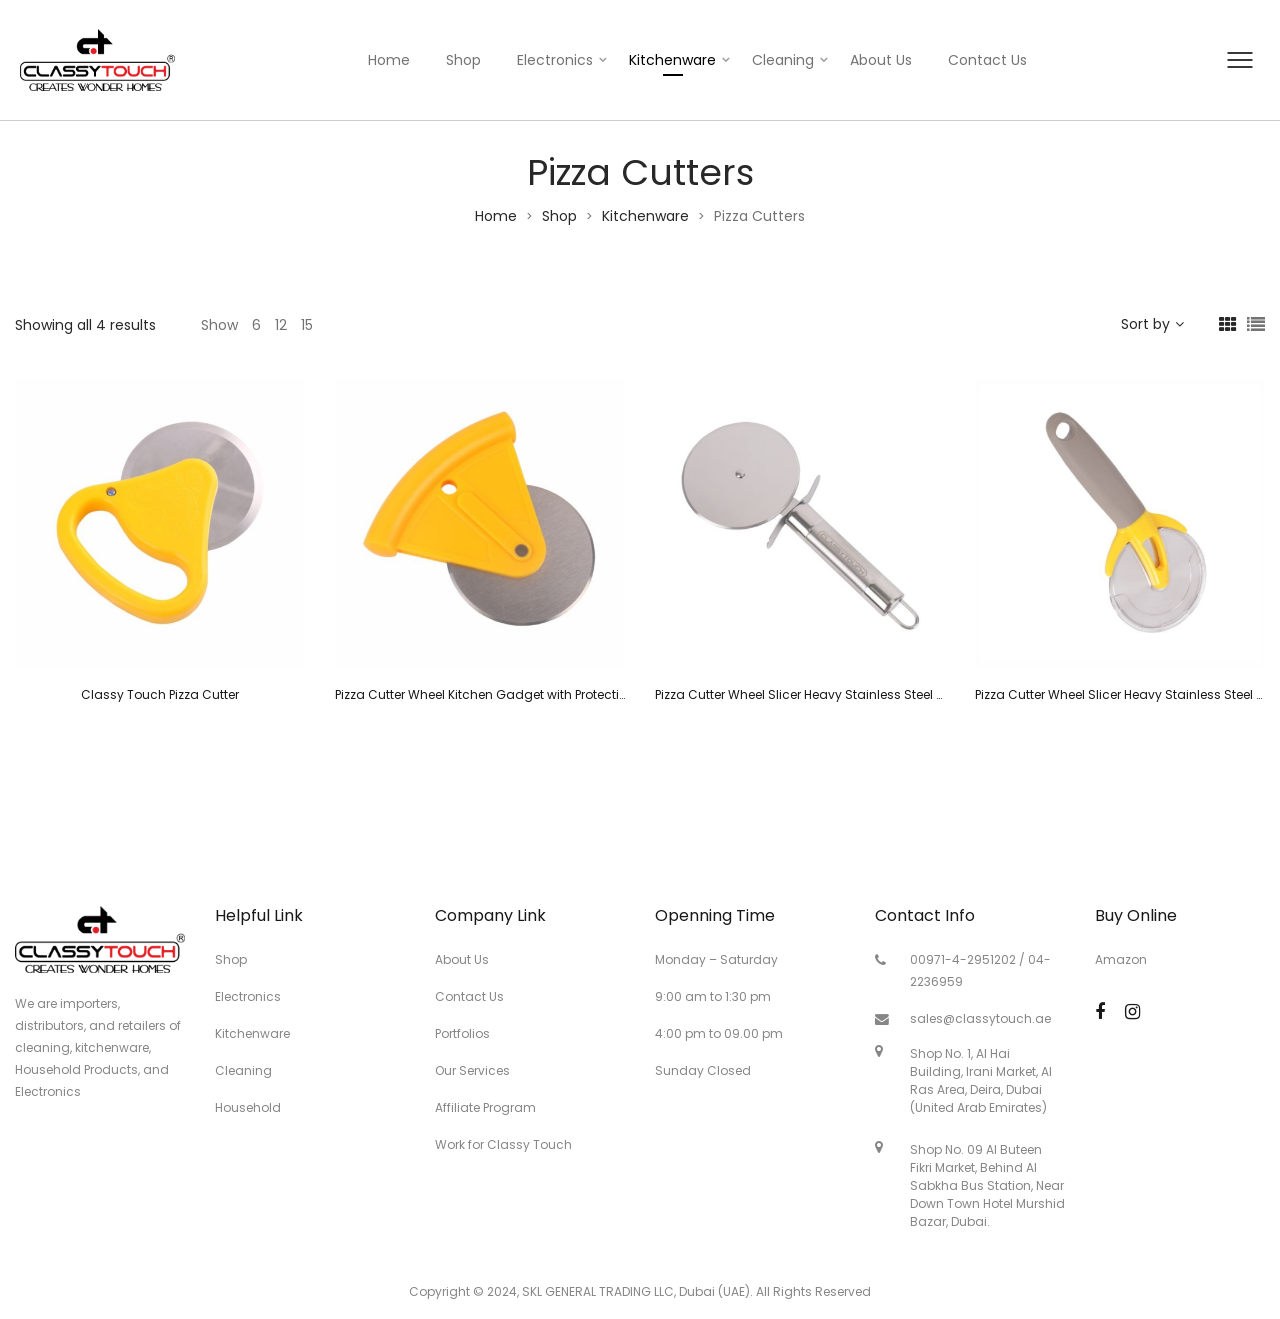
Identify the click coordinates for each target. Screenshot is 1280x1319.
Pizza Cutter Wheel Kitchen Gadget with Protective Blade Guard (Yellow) (550, 694)
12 (281, 325)
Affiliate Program (485, 1107)
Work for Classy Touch (503, 1144)
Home (389, 60)
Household (248, 1107)
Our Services (472, 1070)
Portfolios (462, 1033)
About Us (881, 60)
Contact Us (987, 60)
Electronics (555, 60)
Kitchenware (672, 60)
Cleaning (783, 60)
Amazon (1121, 959)
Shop (463, 60)
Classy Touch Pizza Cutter (160, 694)
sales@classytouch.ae (980, 1018)
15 (307, 325)
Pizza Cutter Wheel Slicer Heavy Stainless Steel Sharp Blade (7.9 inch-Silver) (883, 694)
